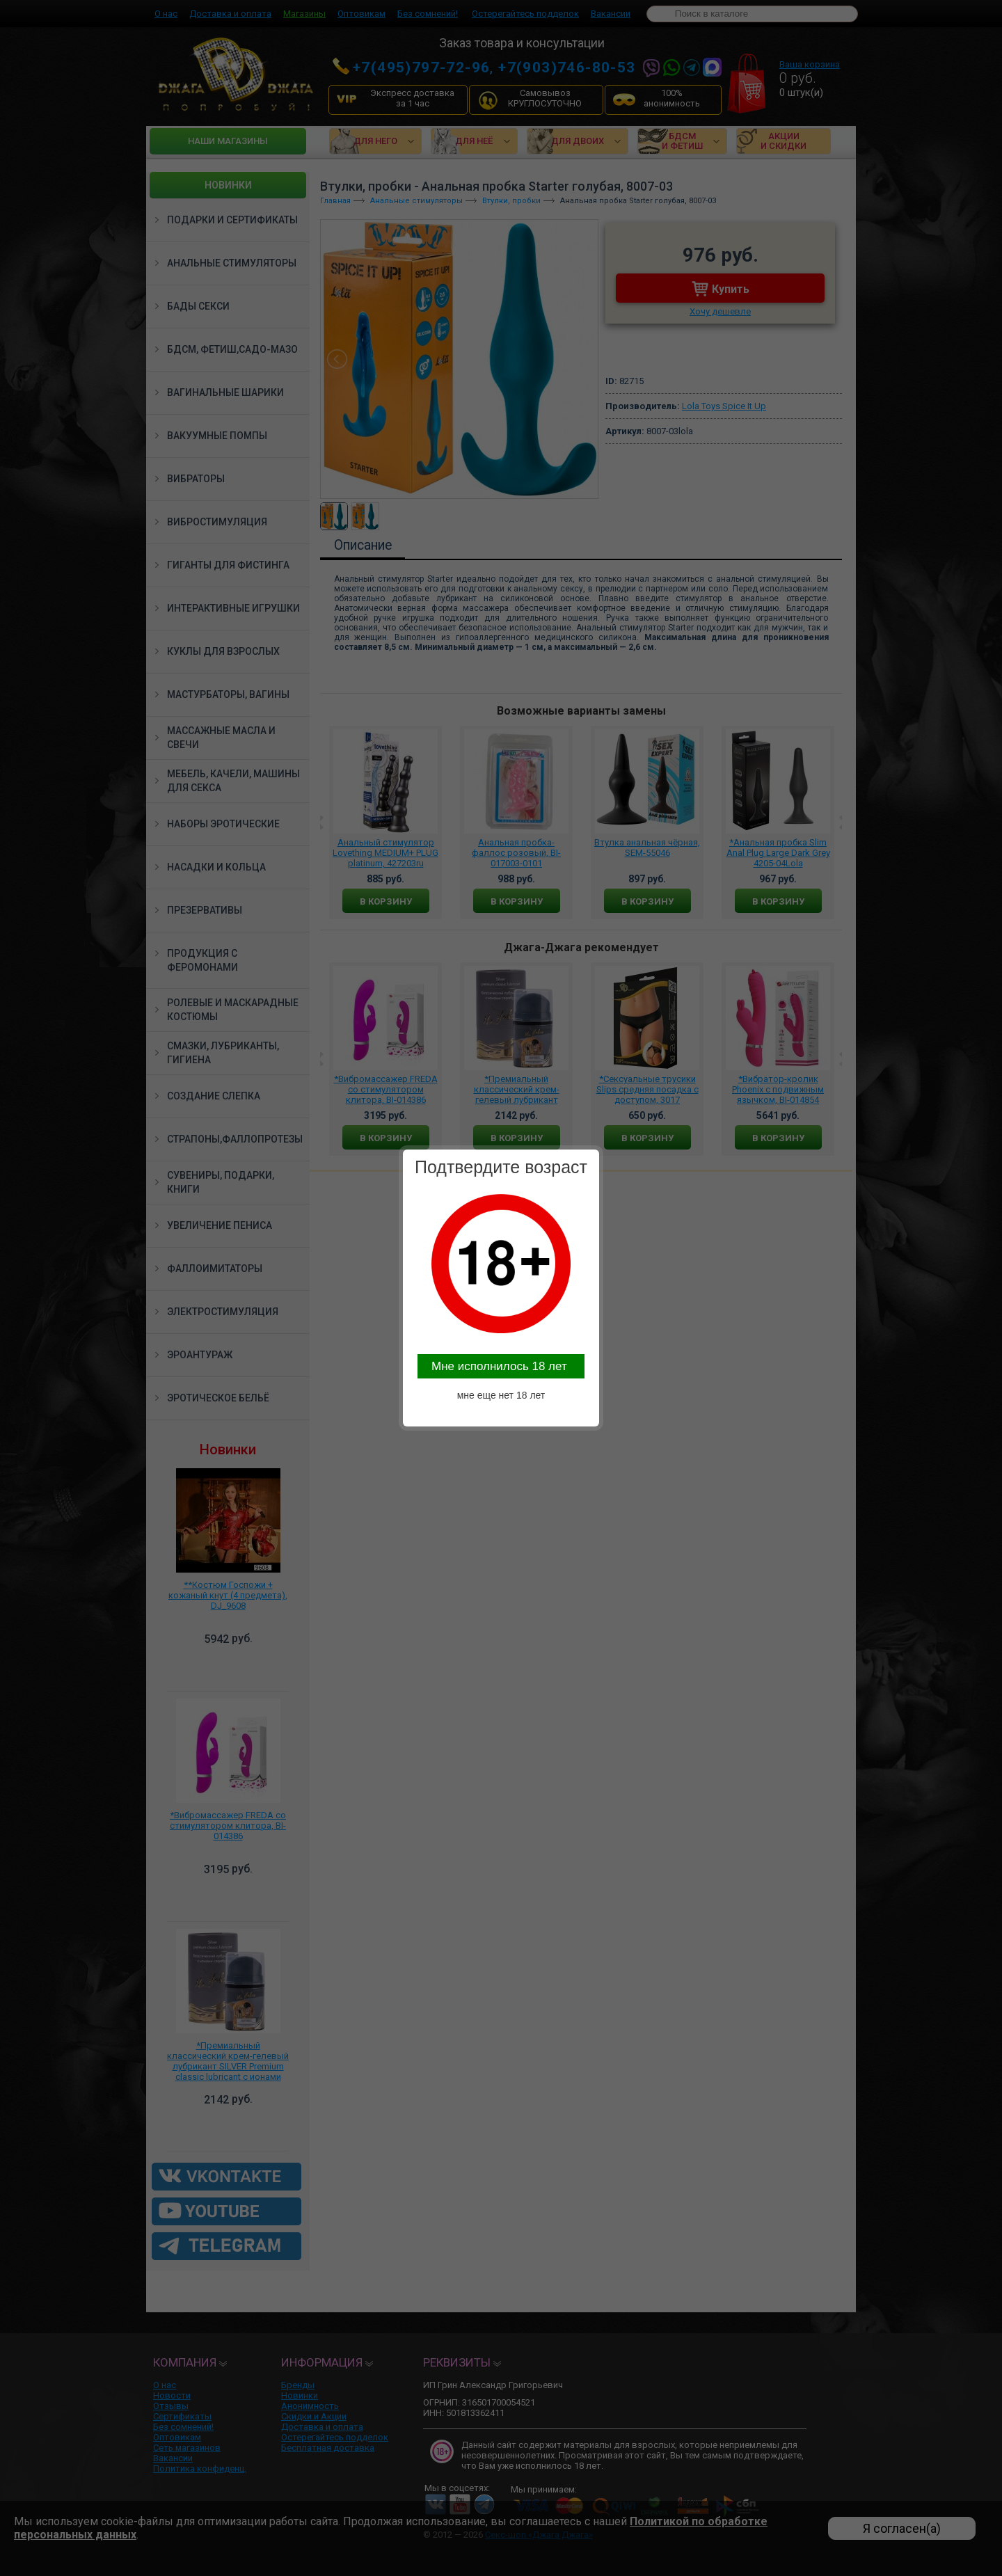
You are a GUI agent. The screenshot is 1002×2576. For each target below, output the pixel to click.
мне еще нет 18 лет (501, 1395)
